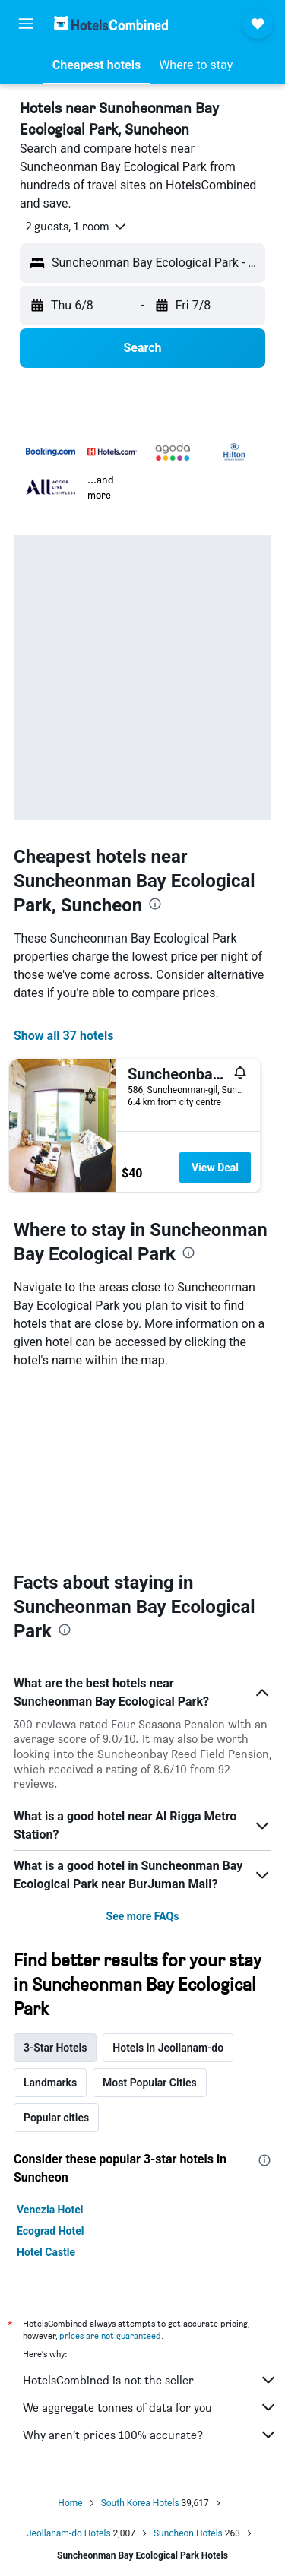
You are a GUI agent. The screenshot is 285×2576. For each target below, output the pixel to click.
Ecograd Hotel (50, 2231)
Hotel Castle (46, 2252)
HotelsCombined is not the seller (150, 2380)
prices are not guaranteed (110, 2335)
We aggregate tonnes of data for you (150, 2407)
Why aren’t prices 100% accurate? (150, 2434)
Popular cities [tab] (56, 2118)
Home (70, 2503)
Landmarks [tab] (50, 2083)
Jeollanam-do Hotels (69, 2533)
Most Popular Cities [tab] (150, 2083)
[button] (26, 23)
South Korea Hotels (140, 2503)
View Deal (215, 1167)
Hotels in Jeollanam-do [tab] (167, 2048)
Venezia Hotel (50, 2210)
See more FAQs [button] (142, 1916)
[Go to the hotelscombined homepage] (111, 23)
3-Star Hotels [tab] (55, 2048)
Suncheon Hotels (188, 2533)
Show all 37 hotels (63, 1035)
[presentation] (155, 904)
